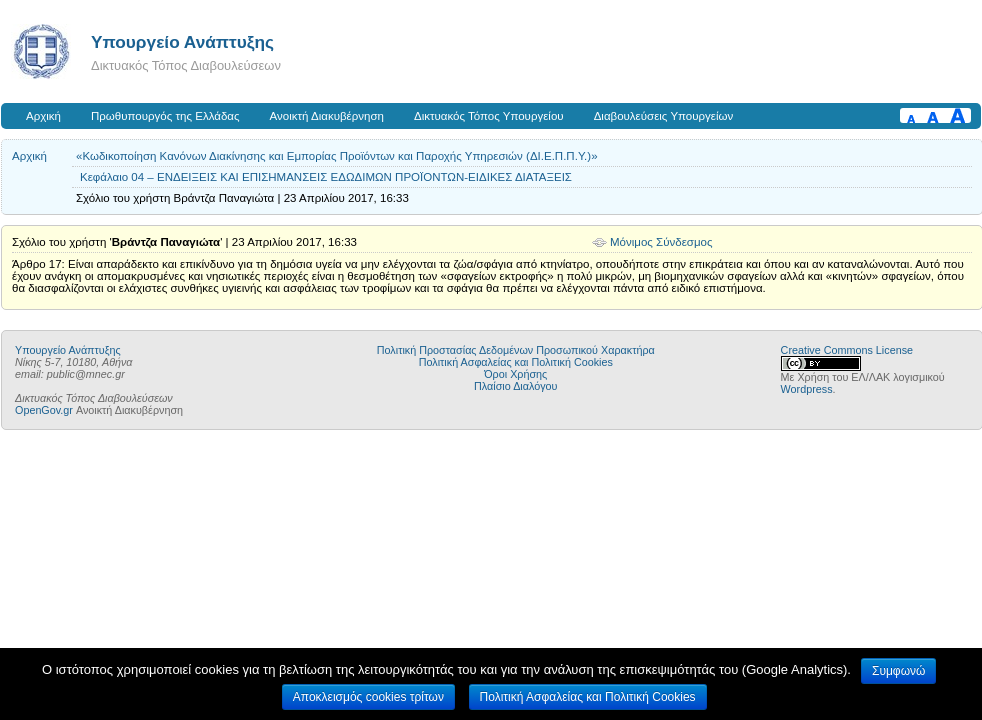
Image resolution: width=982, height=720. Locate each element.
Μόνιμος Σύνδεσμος (661, 242)
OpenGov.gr (44, 410)
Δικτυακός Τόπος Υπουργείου (489, 116)
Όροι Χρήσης (515, 374)
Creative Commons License (847, 350)
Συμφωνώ (898, 671)
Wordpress (807, 389)
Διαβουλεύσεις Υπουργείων (664, 116)
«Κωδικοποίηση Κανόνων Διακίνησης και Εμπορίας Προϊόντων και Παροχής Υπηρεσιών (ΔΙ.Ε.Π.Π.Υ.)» (337, 156)
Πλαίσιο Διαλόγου (515, 386)
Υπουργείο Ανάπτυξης (182, 42)
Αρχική (43, 116)
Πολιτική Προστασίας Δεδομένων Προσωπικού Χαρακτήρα (516, 350)
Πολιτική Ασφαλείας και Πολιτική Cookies (516, 362)
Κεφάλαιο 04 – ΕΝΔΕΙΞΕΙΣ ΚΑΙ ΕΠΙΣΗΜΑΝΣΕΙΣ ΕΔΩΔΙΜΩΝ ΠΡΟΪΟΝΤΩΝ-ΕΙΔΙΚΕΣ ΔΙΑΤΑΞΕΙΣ (326, 177)
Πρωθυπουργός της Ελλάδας (165, 116)
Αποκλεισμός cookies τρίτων (368, 697)
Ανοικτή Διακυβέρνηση (327, 116)
